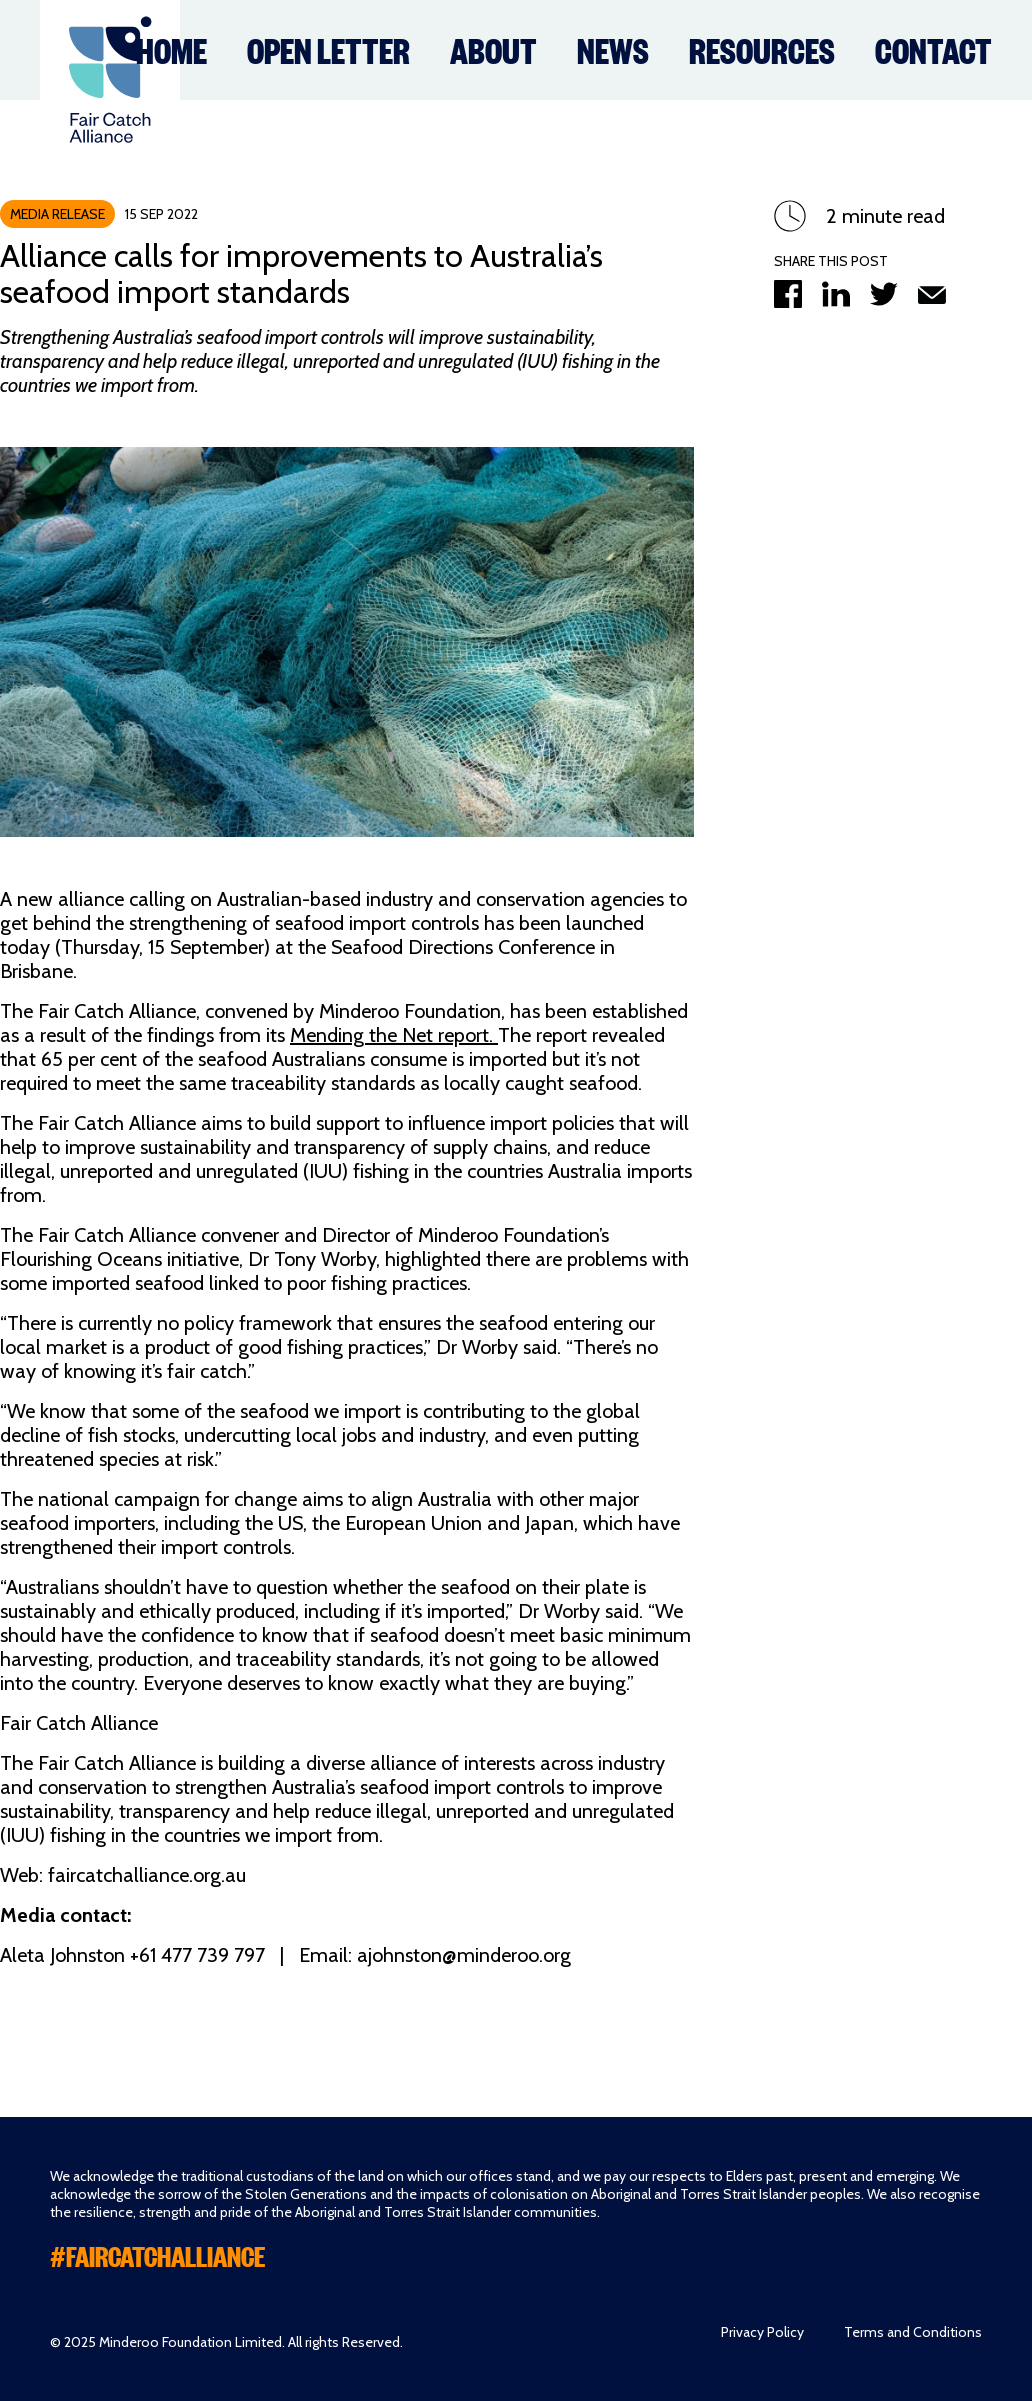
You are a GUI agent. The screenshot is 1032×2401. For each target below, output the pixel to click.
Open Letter (328, 49)
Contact (933, 49)
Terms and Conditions (913, 2332)
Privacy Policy (762, 2332)
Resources (762, 49)
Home (171, 49)
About (493, 49)
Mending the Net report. (394, 1035)
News (613, 49)
